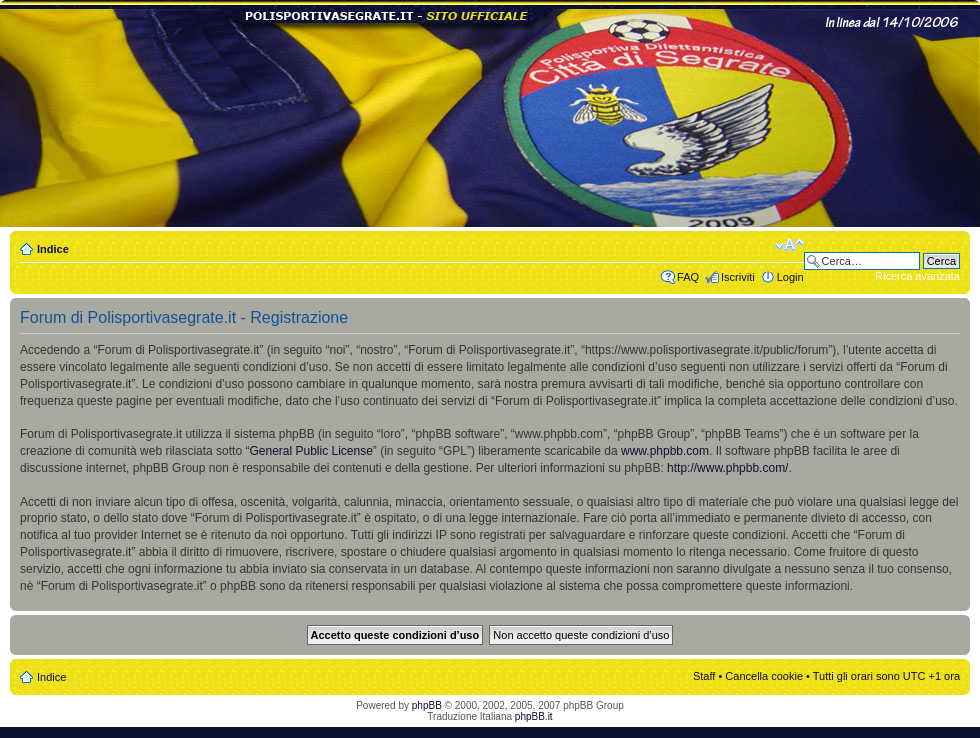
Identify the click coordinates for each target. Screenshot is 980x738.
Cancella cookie (764, 676)
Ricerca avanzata (917, 276)
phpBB (427, 705)
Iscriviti (738, 277)
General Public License (310, 451)
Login (790, 277)
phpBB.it (534, 716)
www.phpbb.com (665, 451)
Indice (53, 249)
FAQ (688, 277)
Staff (704, 676)
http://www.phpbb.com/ (727, 468)
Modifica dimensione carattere (789, 245)
